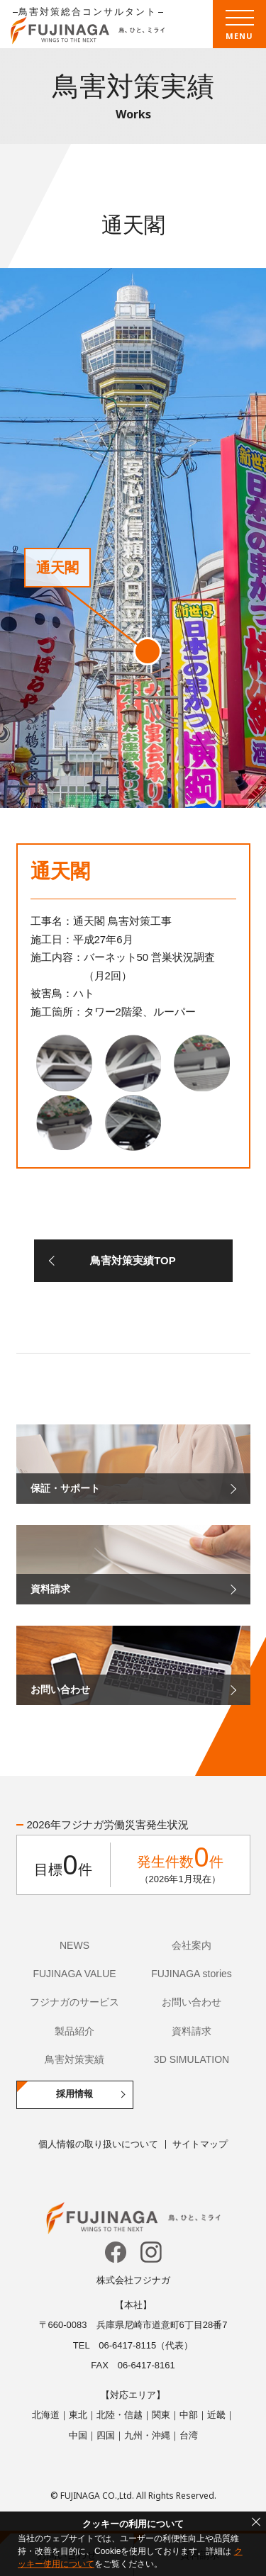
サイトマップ (200, 2144)
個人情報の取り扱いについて (98, 2144)
